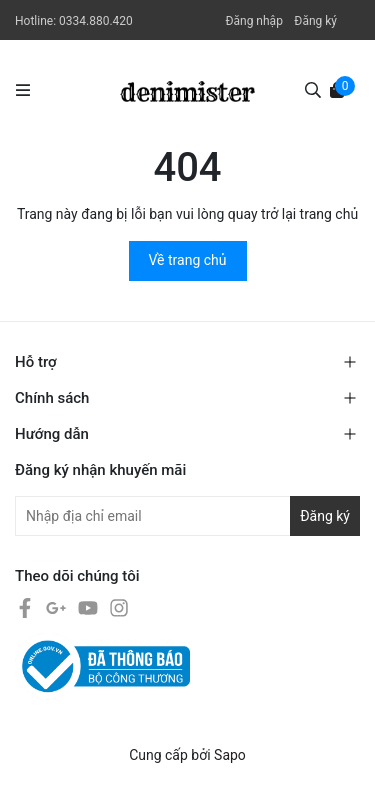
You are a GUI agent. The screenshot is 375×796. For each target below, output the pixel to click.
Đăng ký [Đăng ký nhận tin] (325, 516)
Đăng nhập (253, 21)
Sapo (230, 755)
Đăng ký (315, 21)
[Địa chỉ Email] (187, 516)
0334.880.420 (96, 21)
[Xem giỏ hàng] (337, 89)
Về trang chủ (188, 260)
